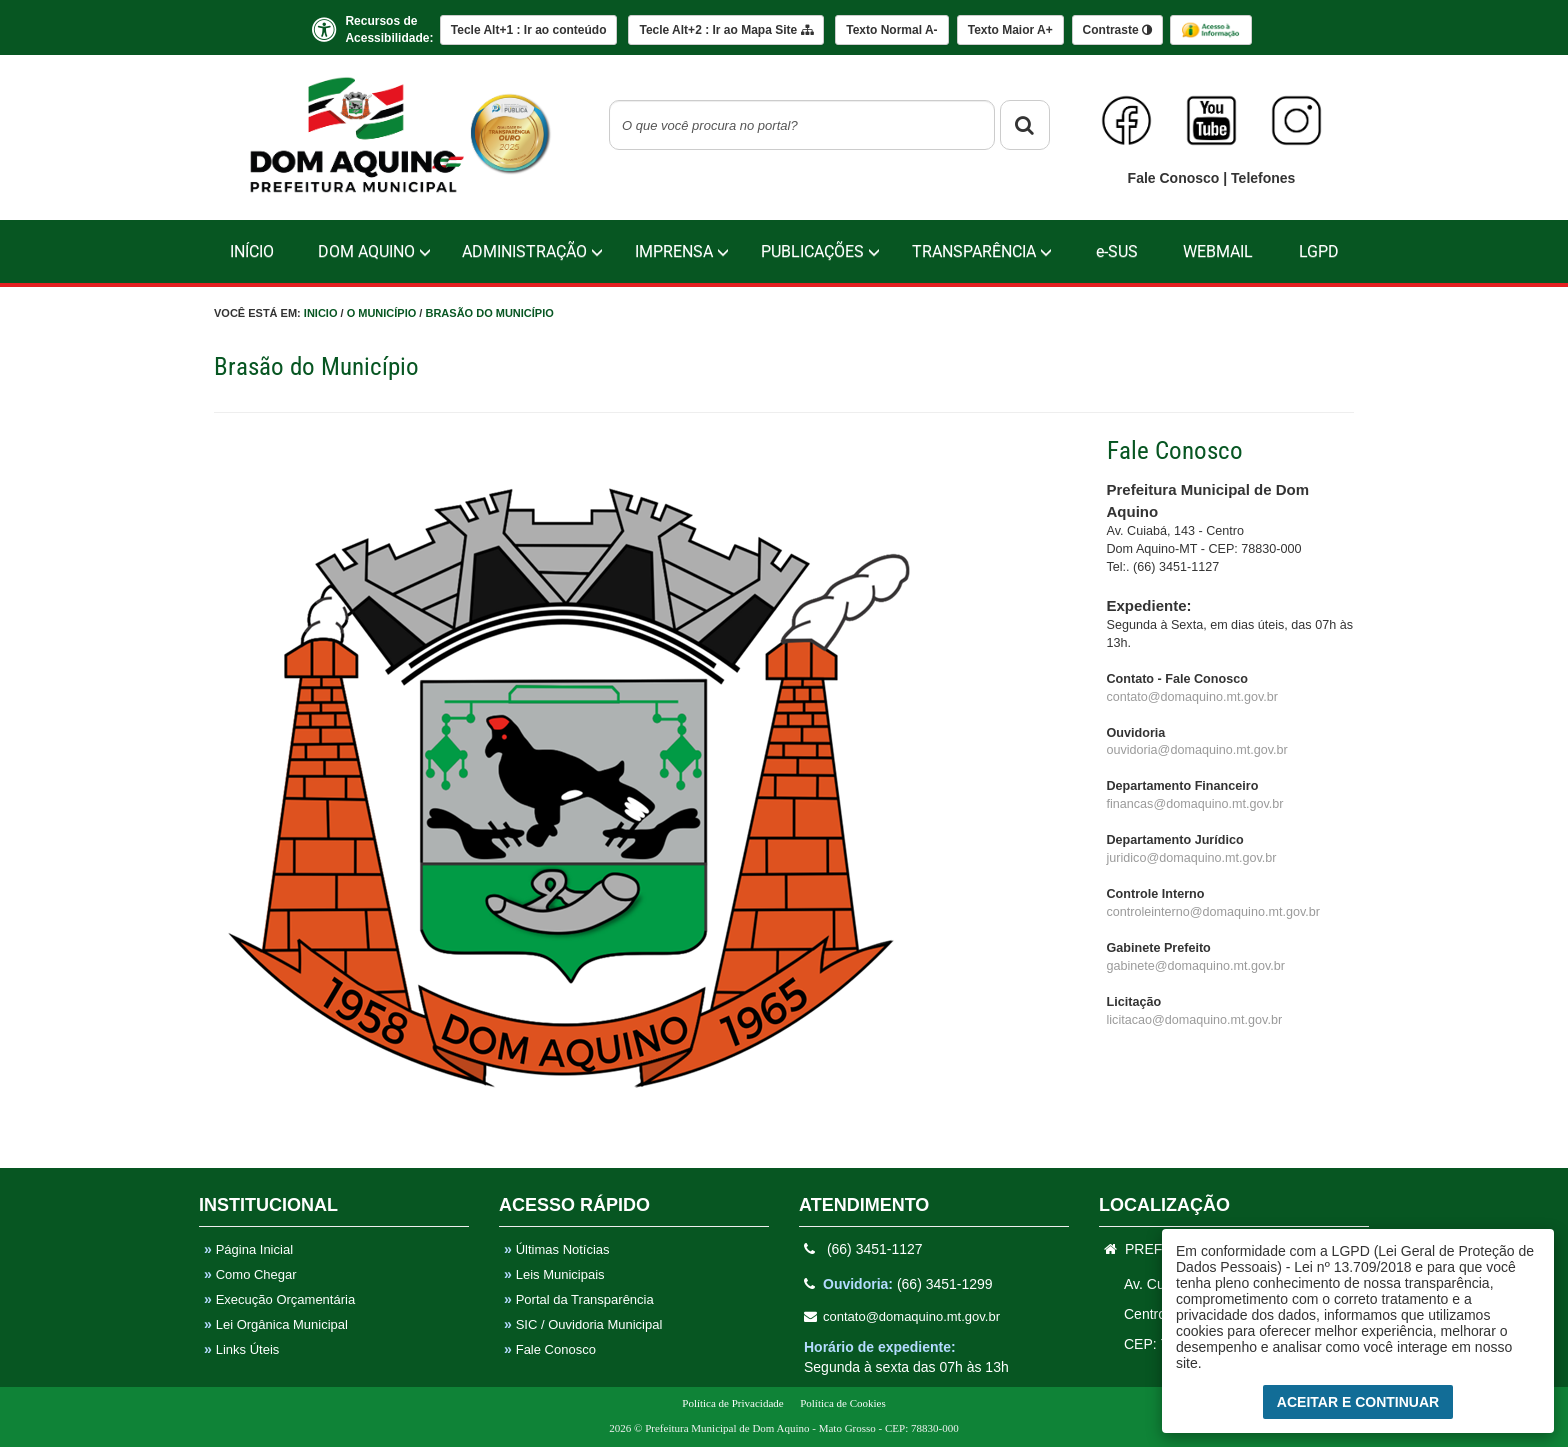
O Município (382, 313)
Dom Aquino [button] (374, 251)
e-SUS (1117, 251)
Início (252, 251)
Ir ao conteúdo (529, 30)
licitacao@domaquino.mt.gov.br (1195, 1020)
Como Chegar (250, 1274)
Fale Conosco (1176, 178)
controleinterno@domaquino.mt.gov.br (1213, 912)
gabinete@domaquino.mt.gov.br (1196, 966)
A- (891, 30)
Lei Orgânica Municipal (276, 1324)
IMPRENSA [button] (682, 251)
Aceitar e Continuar (1358, 1402)
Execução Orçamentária (279, 1299)
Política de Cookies (843, 1403)
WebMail (1218, 251)
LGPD (1319, 251)
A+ (1010, 30)
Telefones (1263, 178)
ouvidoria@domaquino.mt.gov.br (1197, 750)
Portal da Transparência (579, 1299)
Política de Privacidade (732, 1403)
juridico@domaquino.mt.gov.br (1192, 858)
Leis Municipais (554, 1274)
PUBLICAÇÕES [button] (820, 251)
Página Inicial (248, 1249)
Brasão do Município (489, 313)
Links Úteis (241, 1349)
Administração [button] (532, 251)
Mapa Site (725, 30)
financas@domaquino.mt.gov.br (1195, 804)
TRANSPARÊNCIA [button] (982, 251)
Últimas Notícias (557, 1249)
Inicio (321, 313)
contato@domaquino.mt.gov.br (1192, 697)
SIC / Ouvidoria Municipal (583, 1324)
